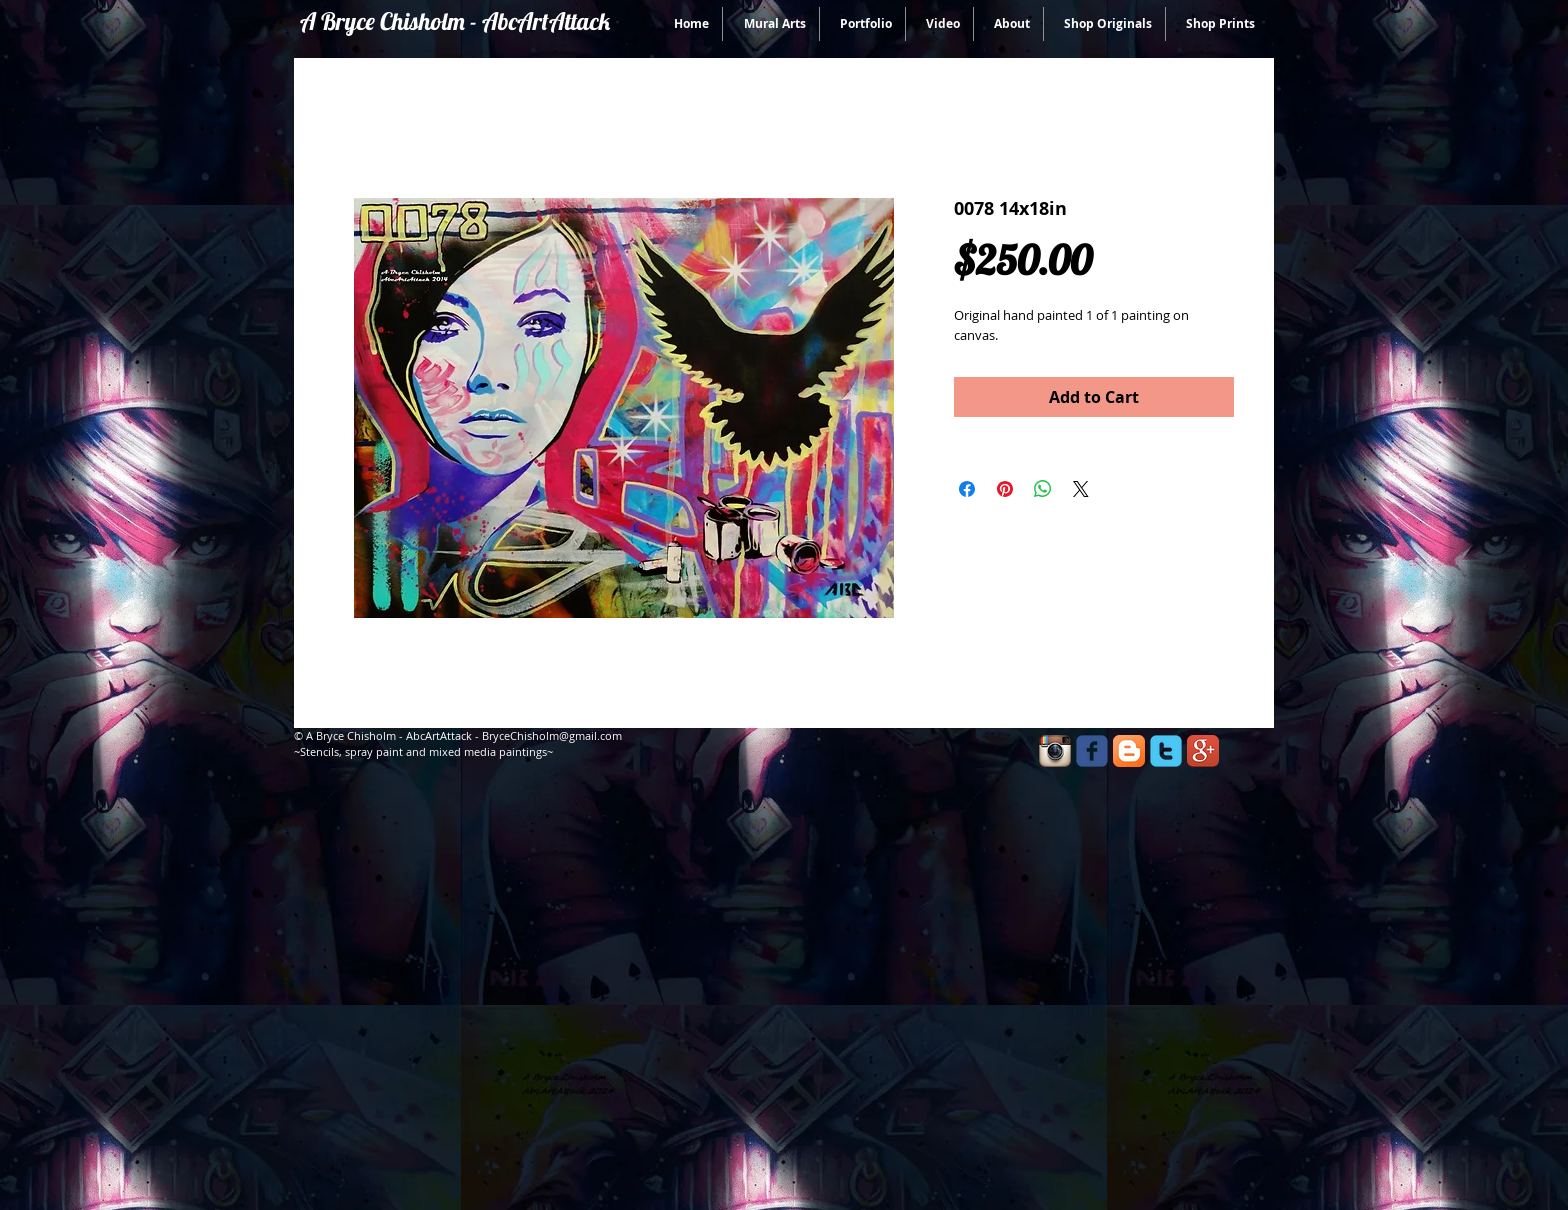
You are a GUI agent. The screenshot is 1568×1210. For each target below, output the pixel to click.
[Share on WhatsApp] (1043, 489)
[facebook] (1092, 751)
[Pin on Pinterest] (1005, 489)
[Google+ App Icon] (1203, 751)
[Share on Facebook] (967, 489)
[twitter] (1166, 751)
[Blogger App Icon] (1129, 751)
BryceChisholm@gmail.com (552, 735)
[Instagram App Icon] (1055, 751)
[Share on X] (1081, 489)
